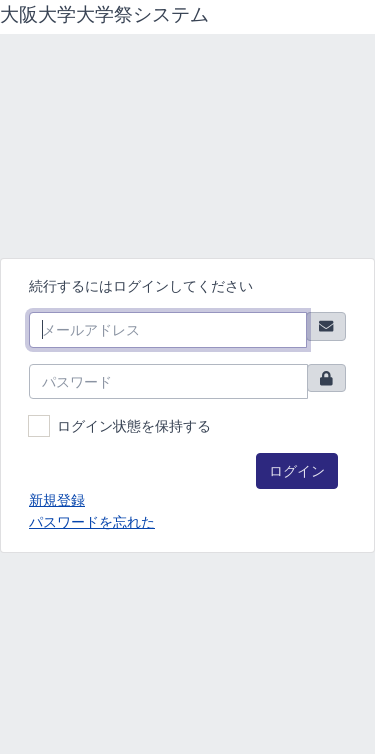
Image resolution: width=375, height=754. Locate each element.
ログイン (297, 470)
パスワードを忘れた (92, 521)
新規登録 (57, 499)
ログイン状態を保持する (134, 425)
